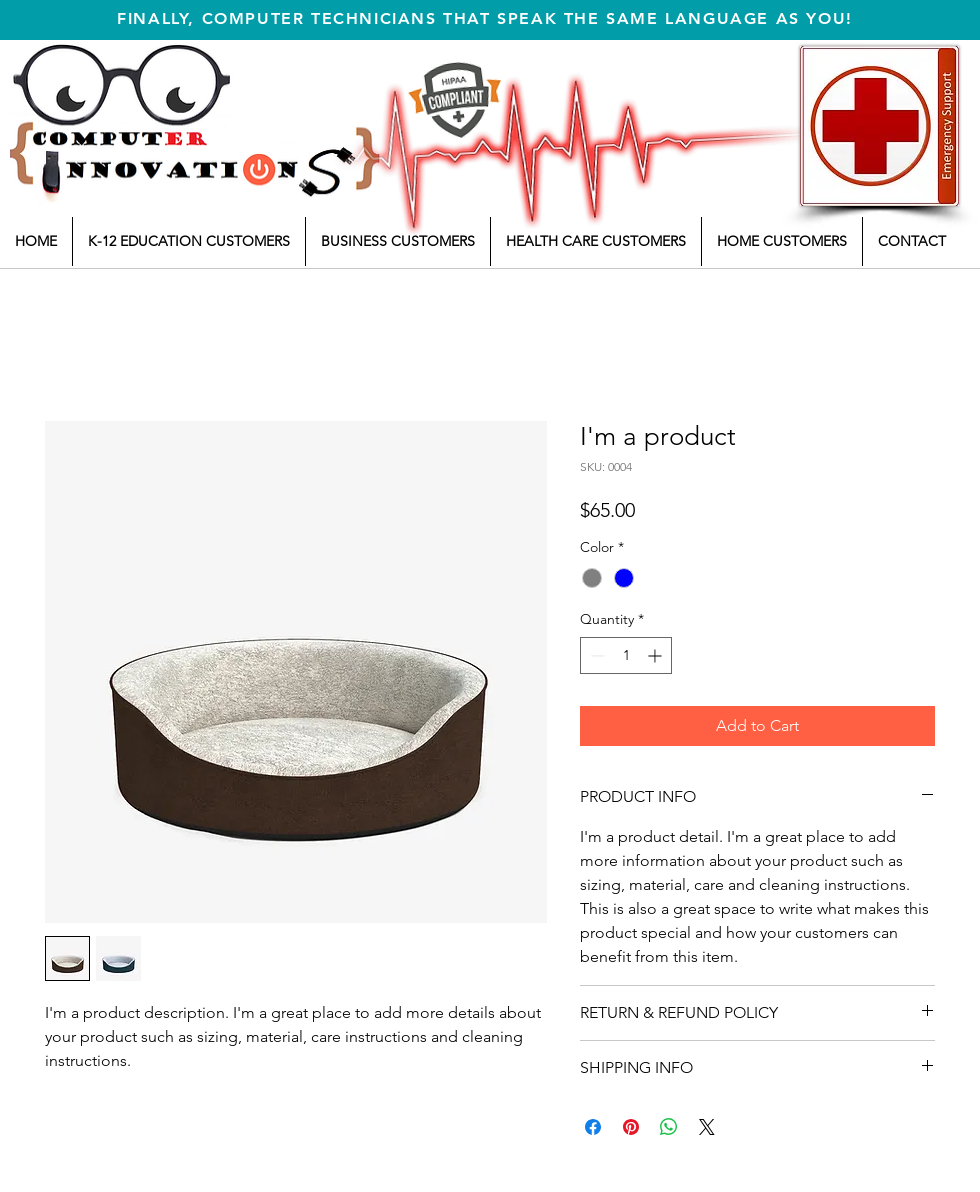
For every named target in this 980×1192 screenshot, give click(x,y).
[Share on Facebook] (593, 1127)
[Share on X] (707, 1127)
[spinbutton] (626, 655)
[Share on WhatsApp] (669, 1127)
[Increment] (656, 655)
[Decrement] (595, 655)
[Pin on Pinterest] (631, 1127)
